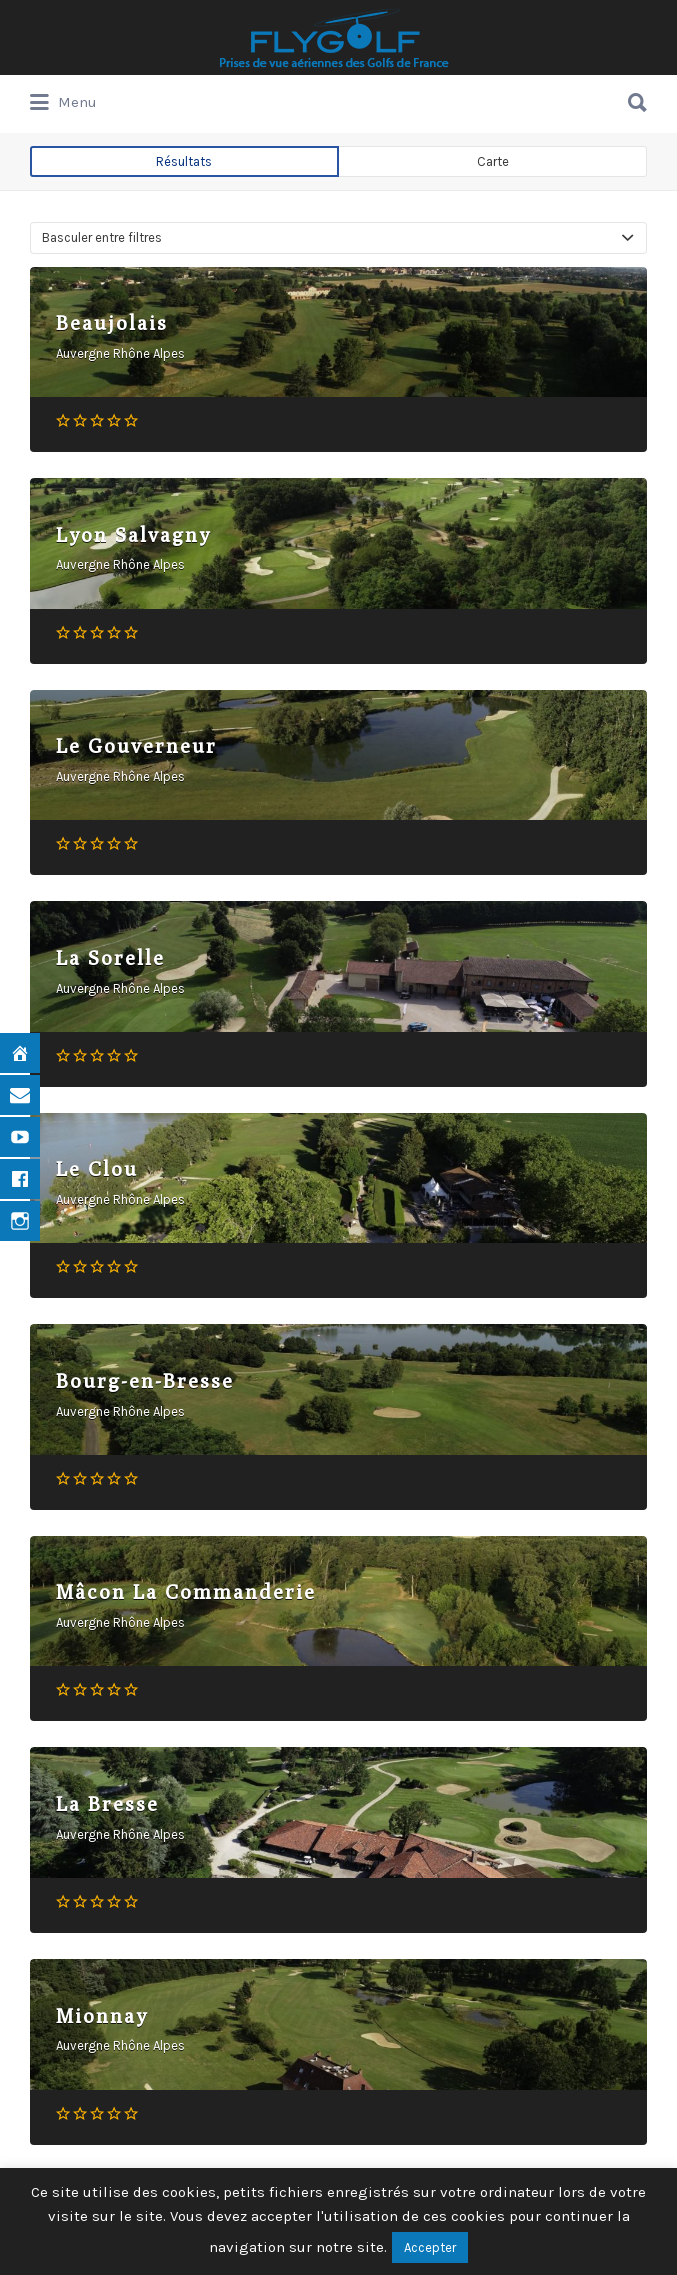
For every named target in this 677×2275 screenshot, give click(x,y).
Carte (493, 161)
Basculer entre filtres (102, 237)
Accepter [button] (430, 2247)
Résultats (184, 161)
